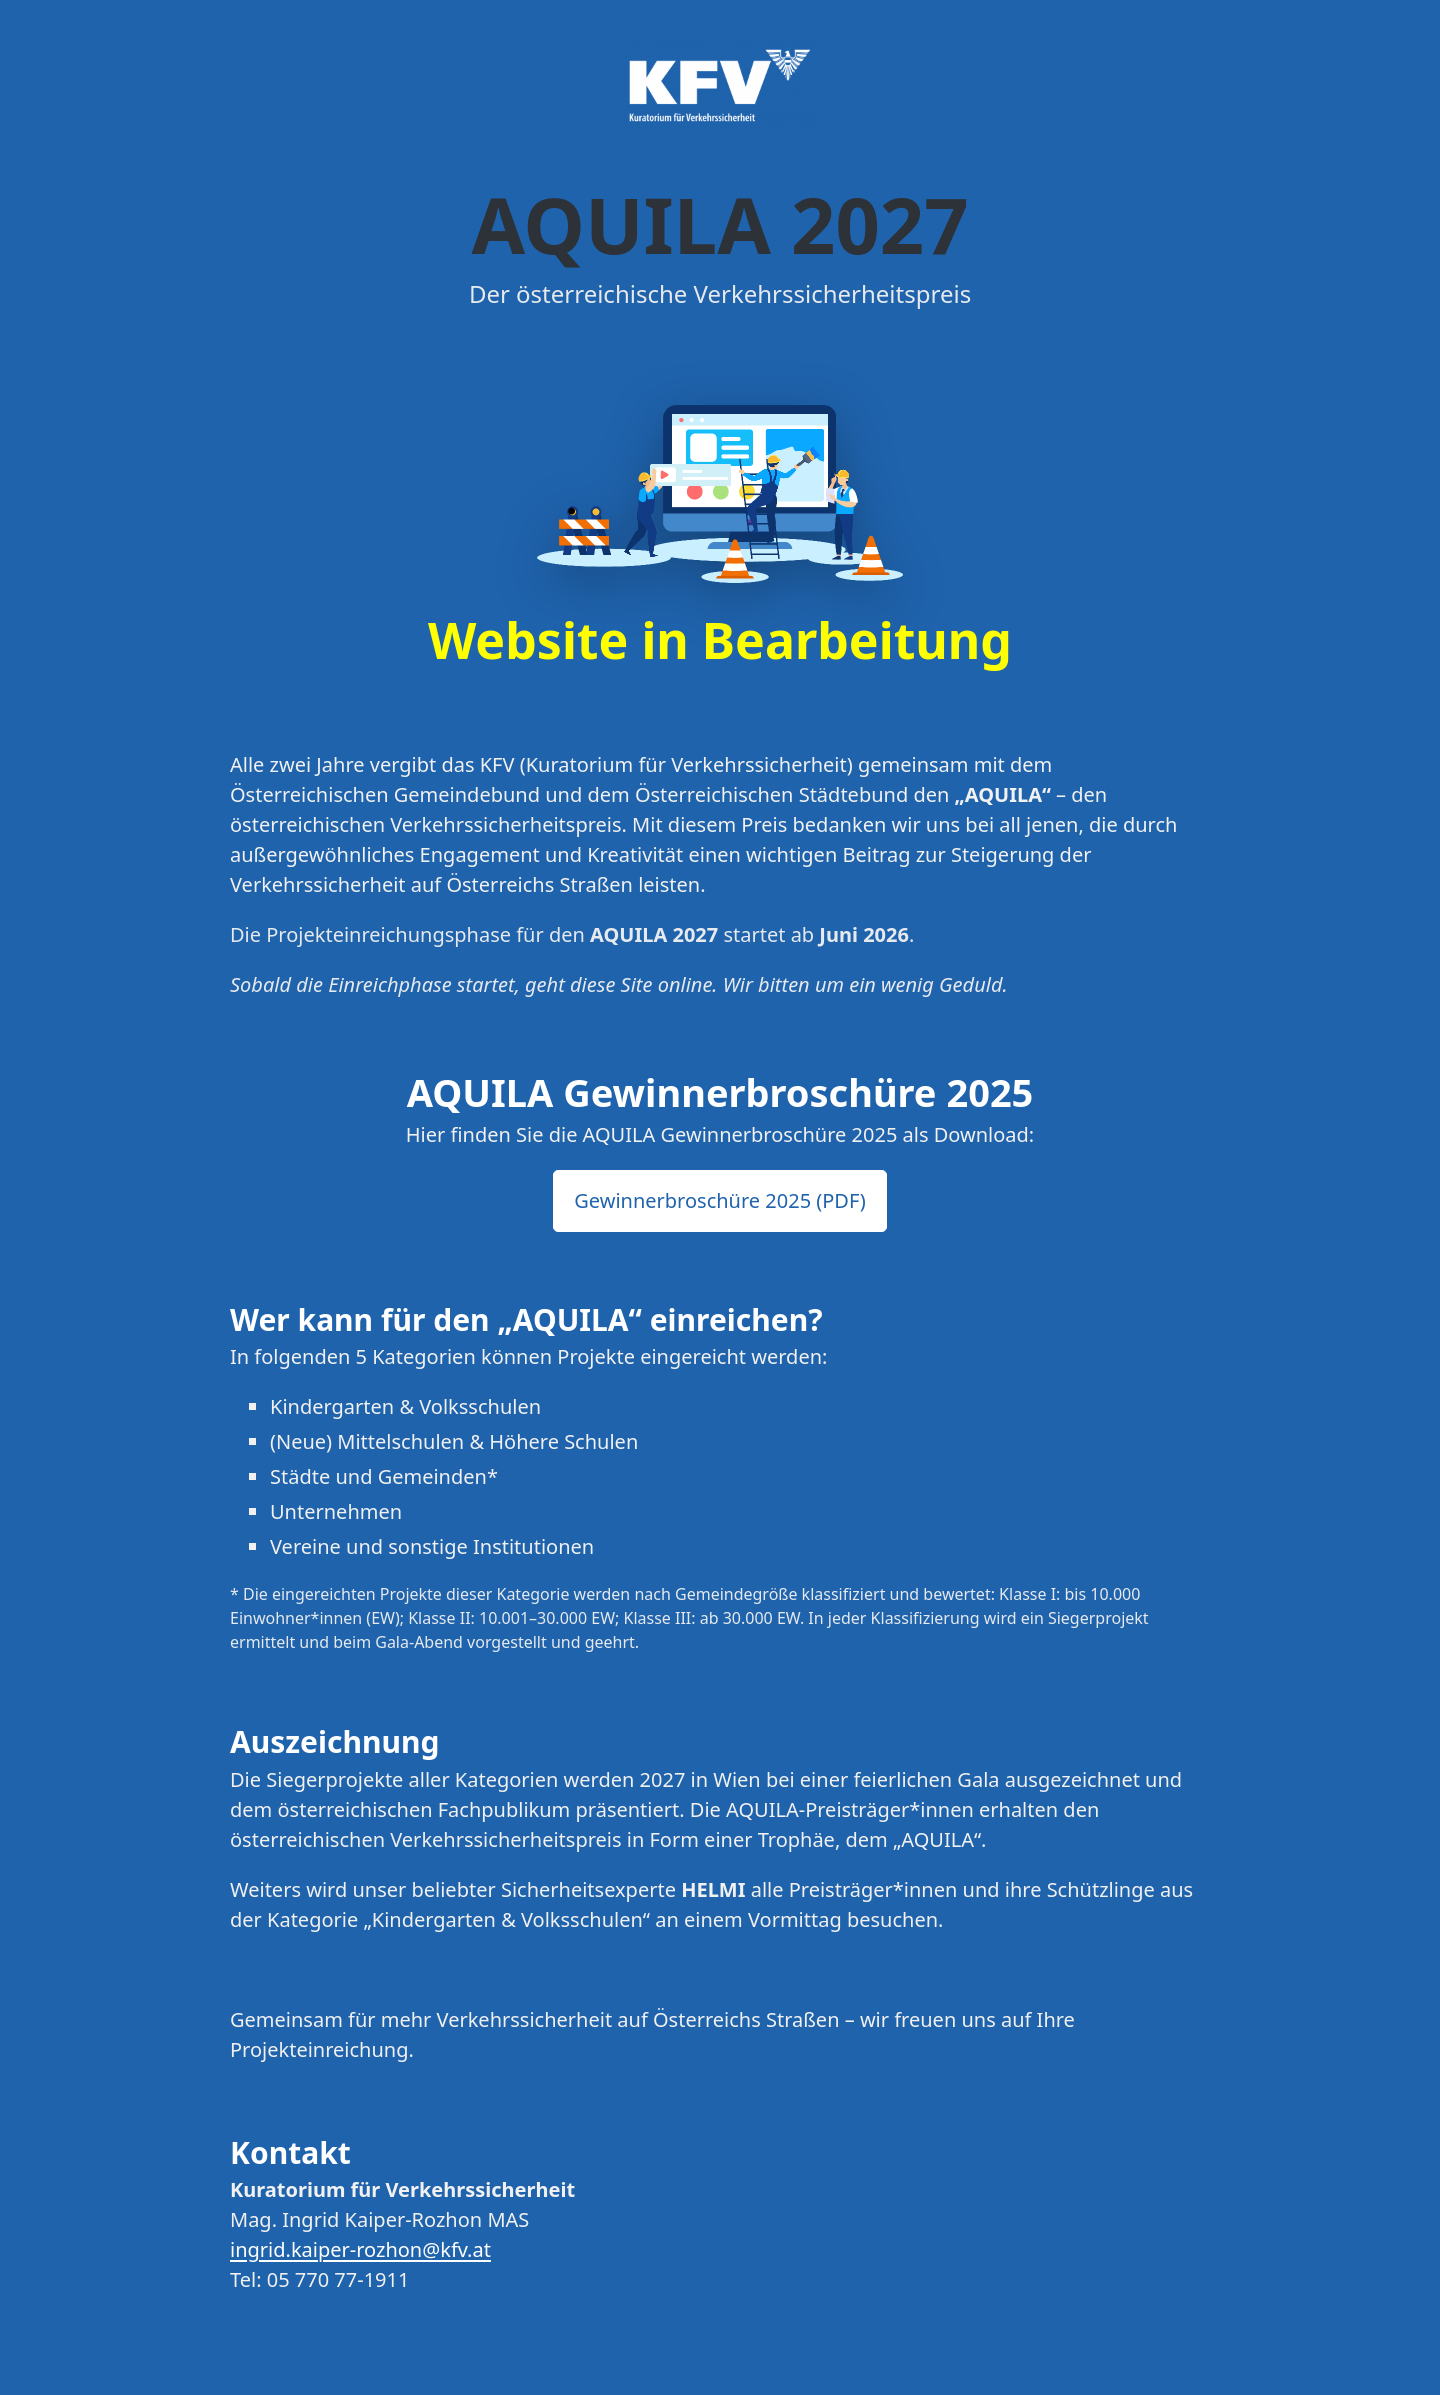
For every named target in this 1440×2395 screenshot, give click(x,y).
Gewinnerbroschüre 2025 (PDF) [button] (720, 1200)
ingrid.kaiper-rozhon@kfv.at (360, 2249)
